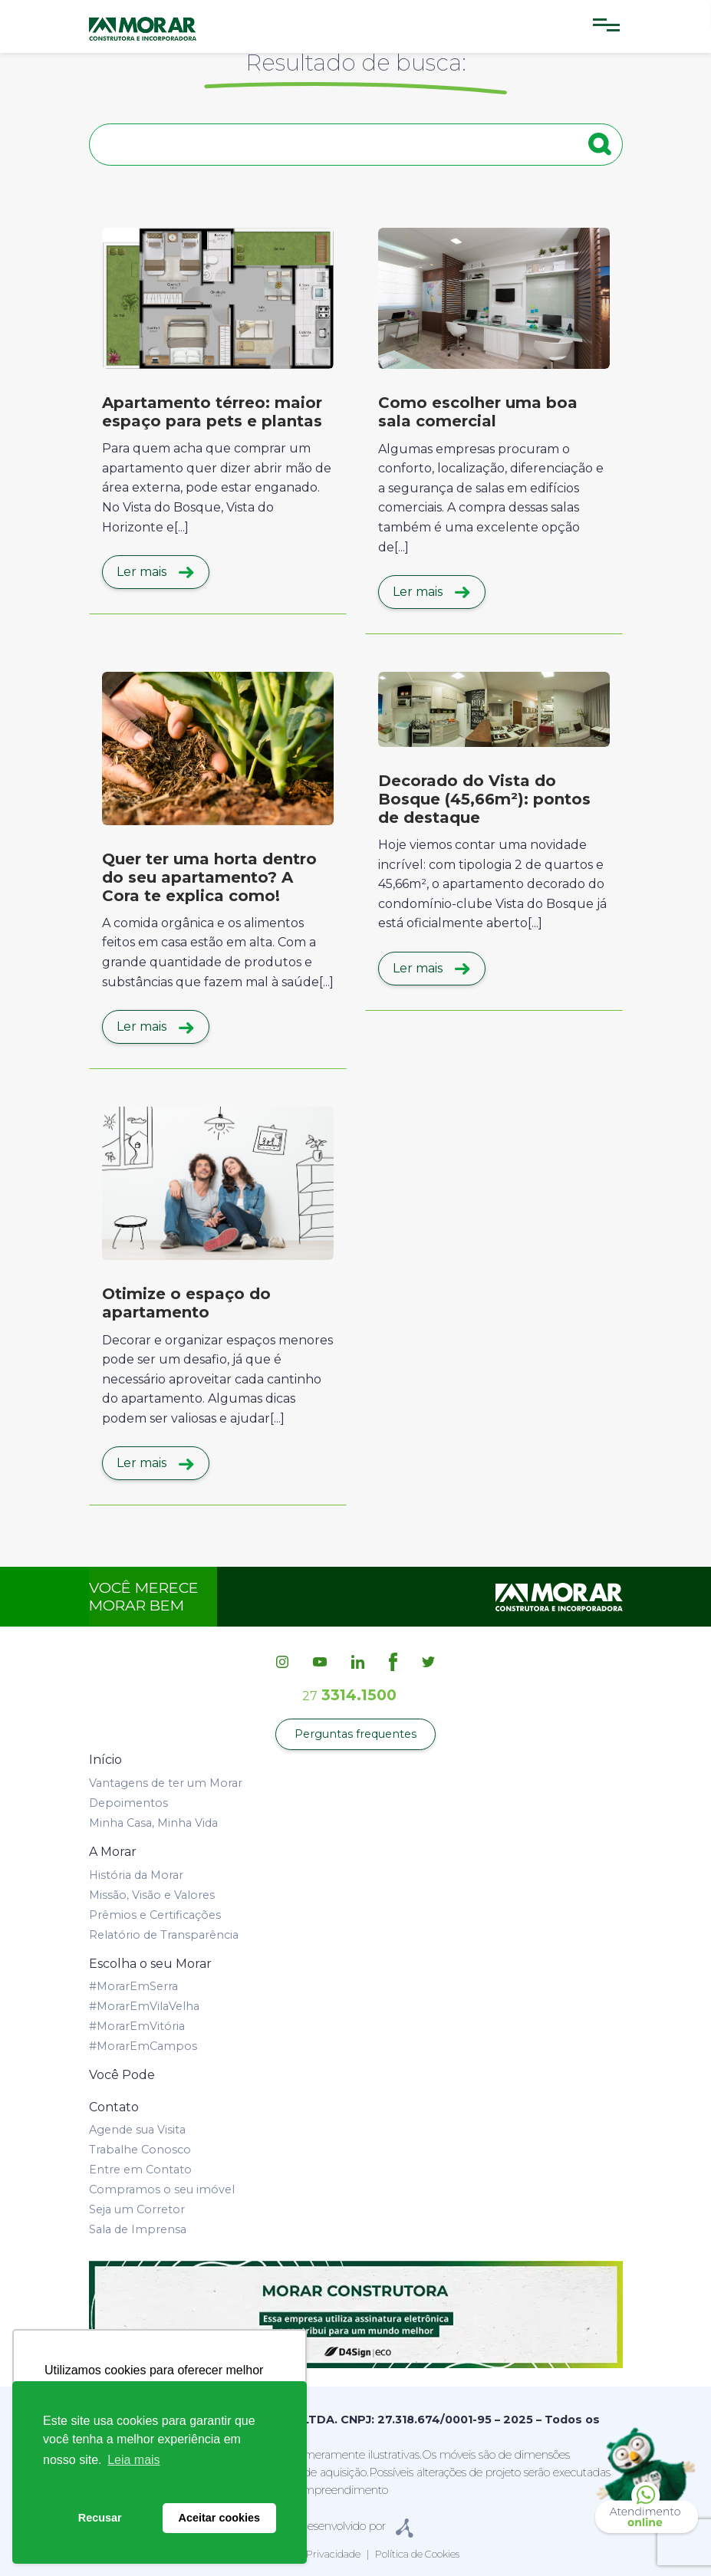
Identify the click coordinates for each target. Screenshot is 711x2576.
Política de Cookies (417, 2554)
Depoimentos (128, 1803)
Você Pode (122, 2075)
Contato (114, 2107)
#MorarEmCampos (143, 2046)
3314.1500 (349, 1695)
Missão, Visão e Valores (152, 1895)
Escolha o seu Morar (150, 1963)
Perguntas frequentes (355, 1734)
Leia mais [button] (133, 2459)
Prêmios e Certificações (155, 1915)
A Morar (113, 1851)
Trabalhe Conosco (140, 2150)
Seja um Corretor (137, 2209)
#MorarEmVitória (137, 2026)
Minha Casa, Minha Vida (153, 1823)
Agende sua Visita (137, 2130)
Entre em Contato (140, 2169)
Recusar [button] (100, 2518)
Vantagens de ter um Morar (165, 1783)
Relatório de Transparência (164, 1935)
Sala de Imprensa (137, 2229)
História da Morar (136, 1875)
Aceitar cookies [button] (219, 2518)
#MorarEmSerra (133, 1986)
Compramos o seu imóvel (162, 2189)
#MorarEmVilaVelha (144, 2006)
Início (105, 1759)
